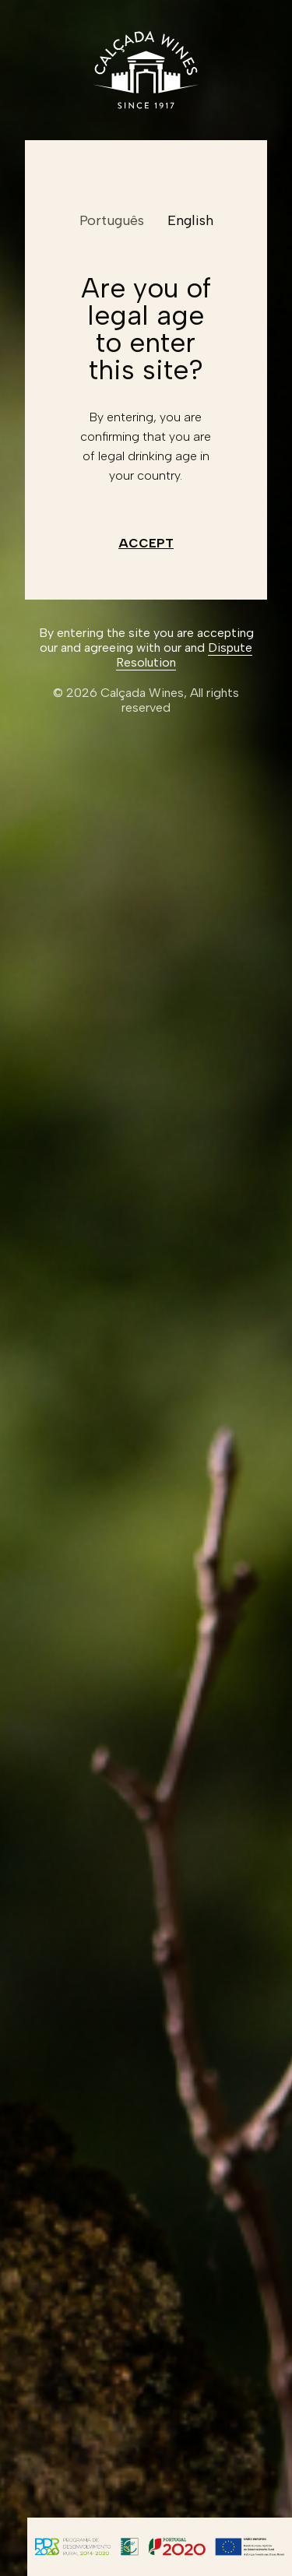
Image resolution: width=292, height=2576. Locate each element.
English (190, 220)
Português (111, 220)
